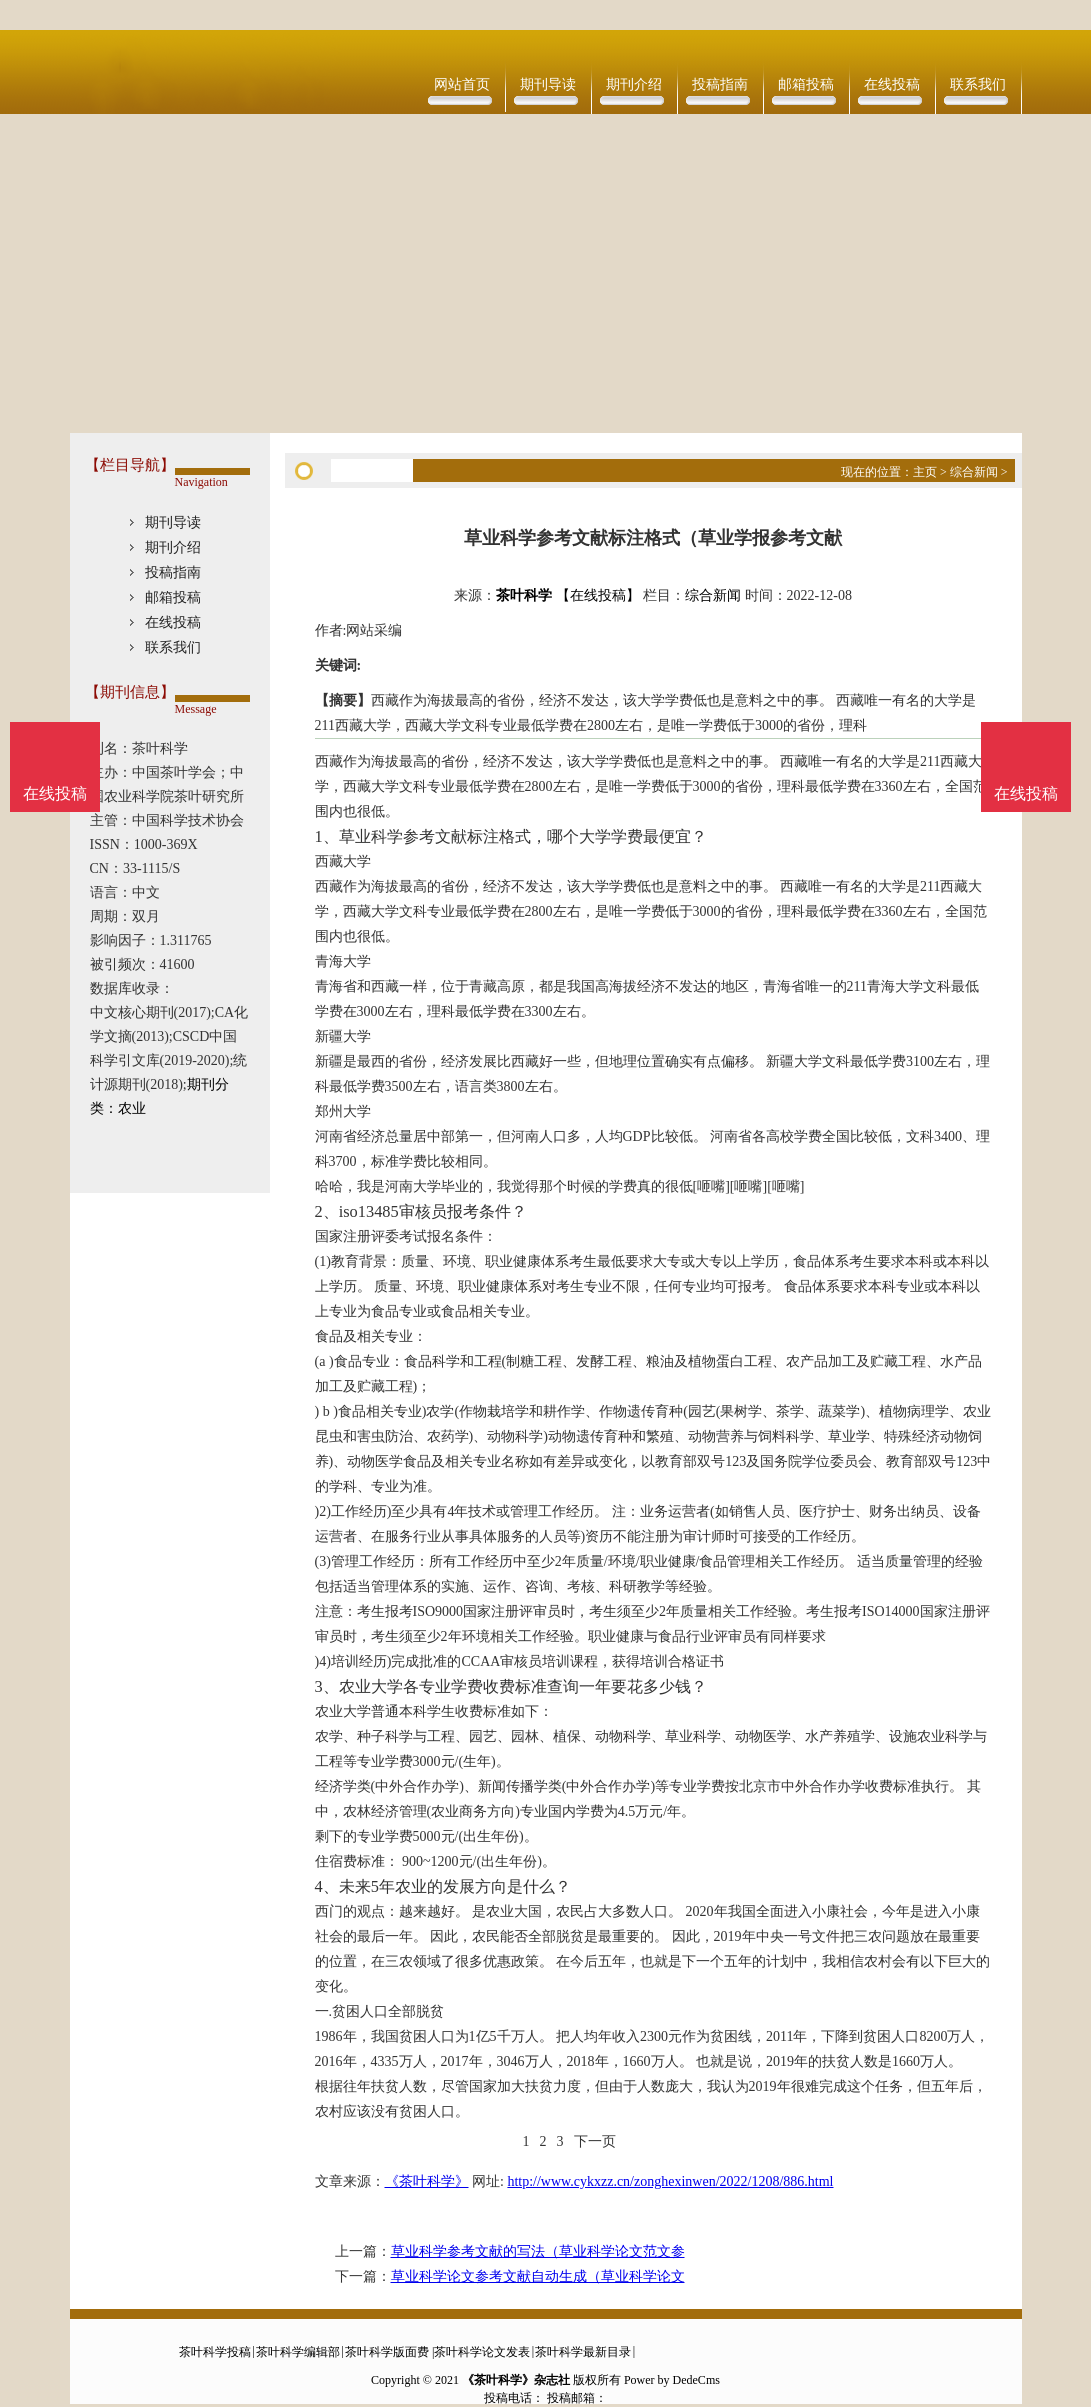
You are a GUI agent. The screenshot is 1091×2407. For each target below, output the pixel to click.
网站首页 (462, 84)
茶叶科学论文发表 (482, 2352)
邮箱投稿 (806, 84)
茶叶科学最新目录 (583, 2352)
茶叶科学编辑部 (298, 2352)
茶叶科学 (524, 595)
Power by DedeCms (672, 2380)
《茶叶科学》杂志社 (516, 2380)
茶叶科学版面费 (387, 2352)
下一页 (595, 2141)
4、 (327, 1886)
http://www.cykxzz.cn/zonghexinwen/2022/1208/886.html (670, 2181)
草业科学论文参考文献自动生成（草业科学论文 (538, 2276)
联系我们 (978, 84)
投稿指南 (720, 84)
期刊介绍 (634, 84)
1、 (327, 836)
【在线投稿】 (598, 595)
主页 (925, 472)
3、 (327, 1686)
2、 (327, 1211)
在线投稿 (892, 84)
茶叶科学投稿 (215, 2352)
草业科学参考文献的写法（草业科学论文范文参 (538, 2251)
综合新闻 (974, 472)
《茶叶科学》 (427, 2181)
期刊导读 (548, 84)
